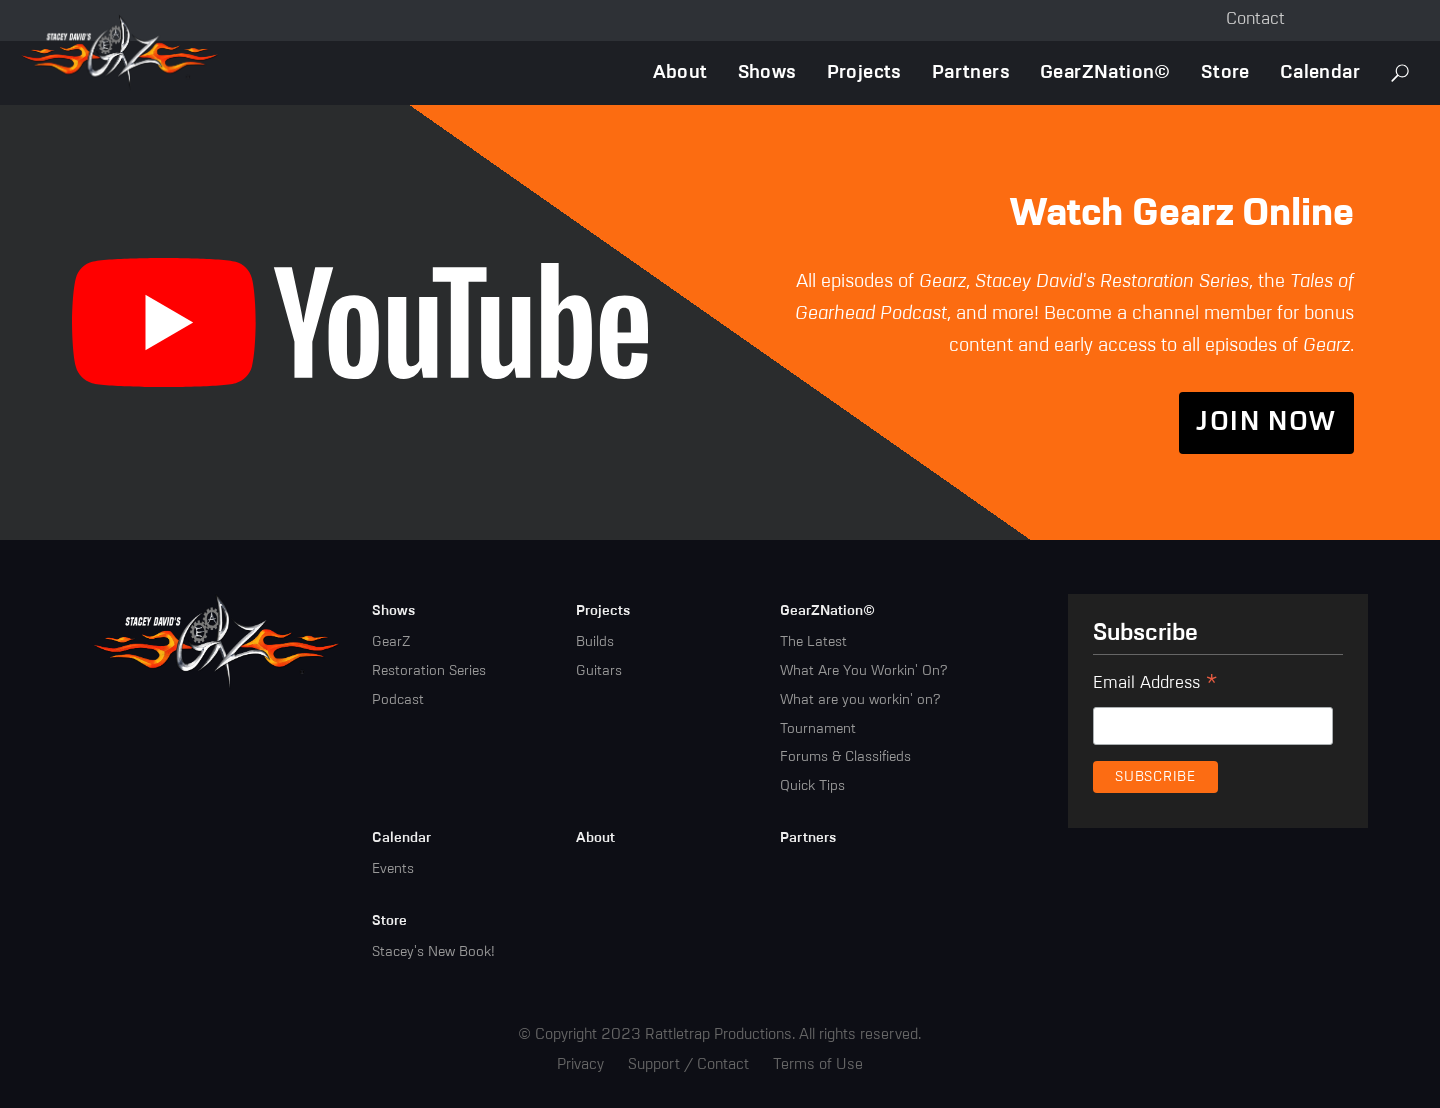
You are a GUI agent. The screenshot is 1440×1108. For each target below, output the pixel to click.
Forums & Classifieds (845, 757)
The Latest (813, 642)
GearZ (391, 642)
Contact (1255, 19)
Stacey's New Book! (433, 952)
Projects (864, 72)
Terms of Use (818, 1064)
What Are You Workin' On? (863, 671)
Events (393, 869)
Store (1225, 72)
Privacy (580, 1064)
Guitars (599, 671)
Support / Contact (688, 1064)
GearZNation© (1105, 72)
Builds (595, 642)
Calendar (1320, 72)
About (680, 72)
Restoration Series (429, 671)
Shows (767, 72)
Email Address (1155, 686)
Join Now (1266, 423)
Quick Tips (812, 786)
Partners (971, 72)
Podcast (398, 700)
